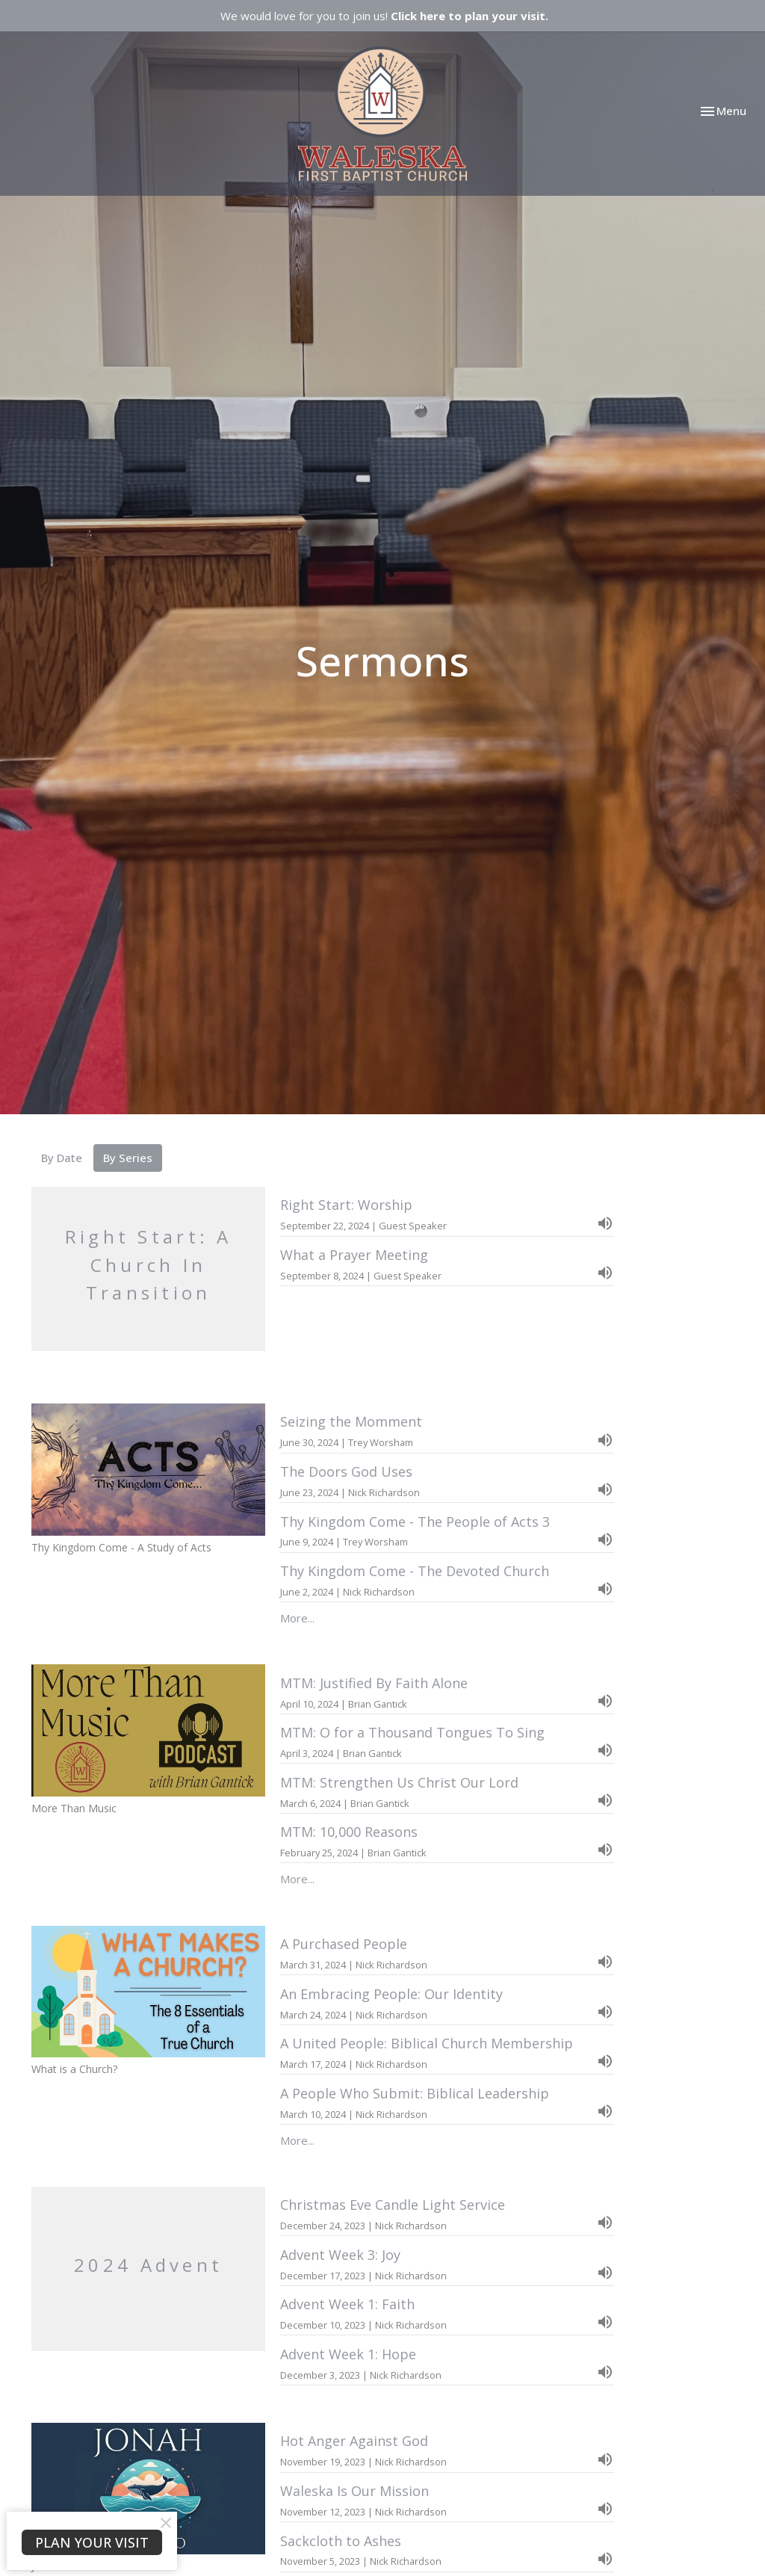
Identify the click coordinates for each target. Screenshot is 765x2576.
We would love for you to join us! (384, 15)
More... (297, 1617)
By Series (127, 1157)
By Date (61, 1157)
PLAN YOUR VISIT (92, 2542)
